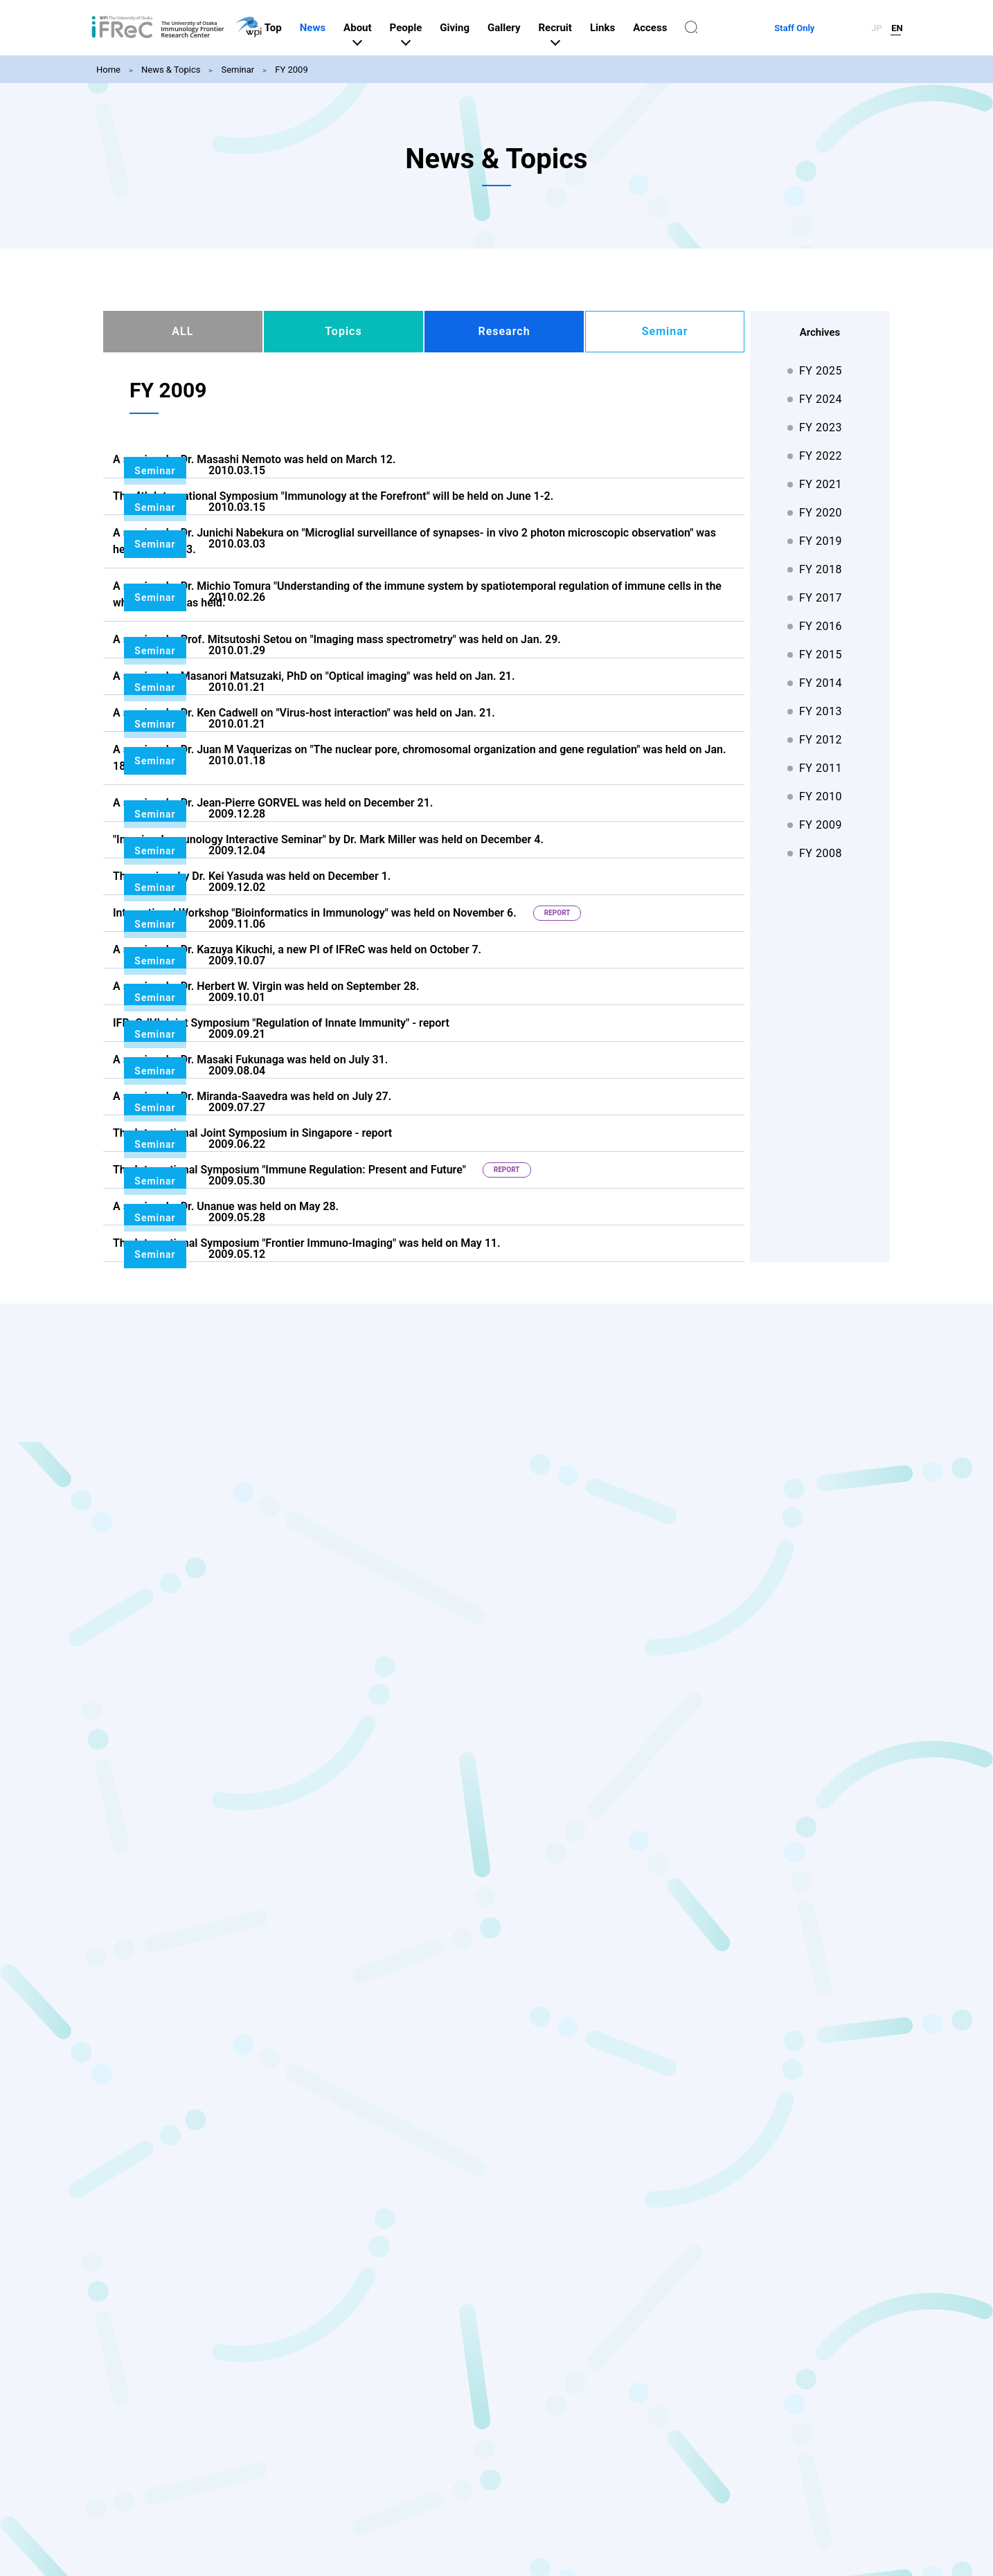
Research (504, 331)
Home (108, 69)
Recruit (625, 27)
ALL (182, 331)
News (383, 27)
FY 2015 (820, 654)
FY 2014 (820, 683)
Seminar (237, 69)
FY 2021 (820, 484)
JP (876, 28)
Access (720, 27)
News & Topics (170, 69)
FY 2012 (820, 739)
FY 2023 (820, 427)
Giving (525, 27)
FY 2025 (820, 370)
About (428, 27)
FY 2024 (820, 399)
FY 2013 (820, 711)
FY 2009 (291, 69)
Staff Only (829, 28)
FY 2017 (820, 597)
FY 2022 (820, 455)
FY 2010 (820, 796)
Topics (343, 331)
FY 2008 (820, 853)
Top (343, 27)
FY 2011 (820, 768)
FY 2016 (820, 626)
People (476, 27)
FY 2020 (820, 512)
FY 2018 (820, 569)
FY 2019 (820, 541)
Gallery (574, 27)
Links (673, 27)
